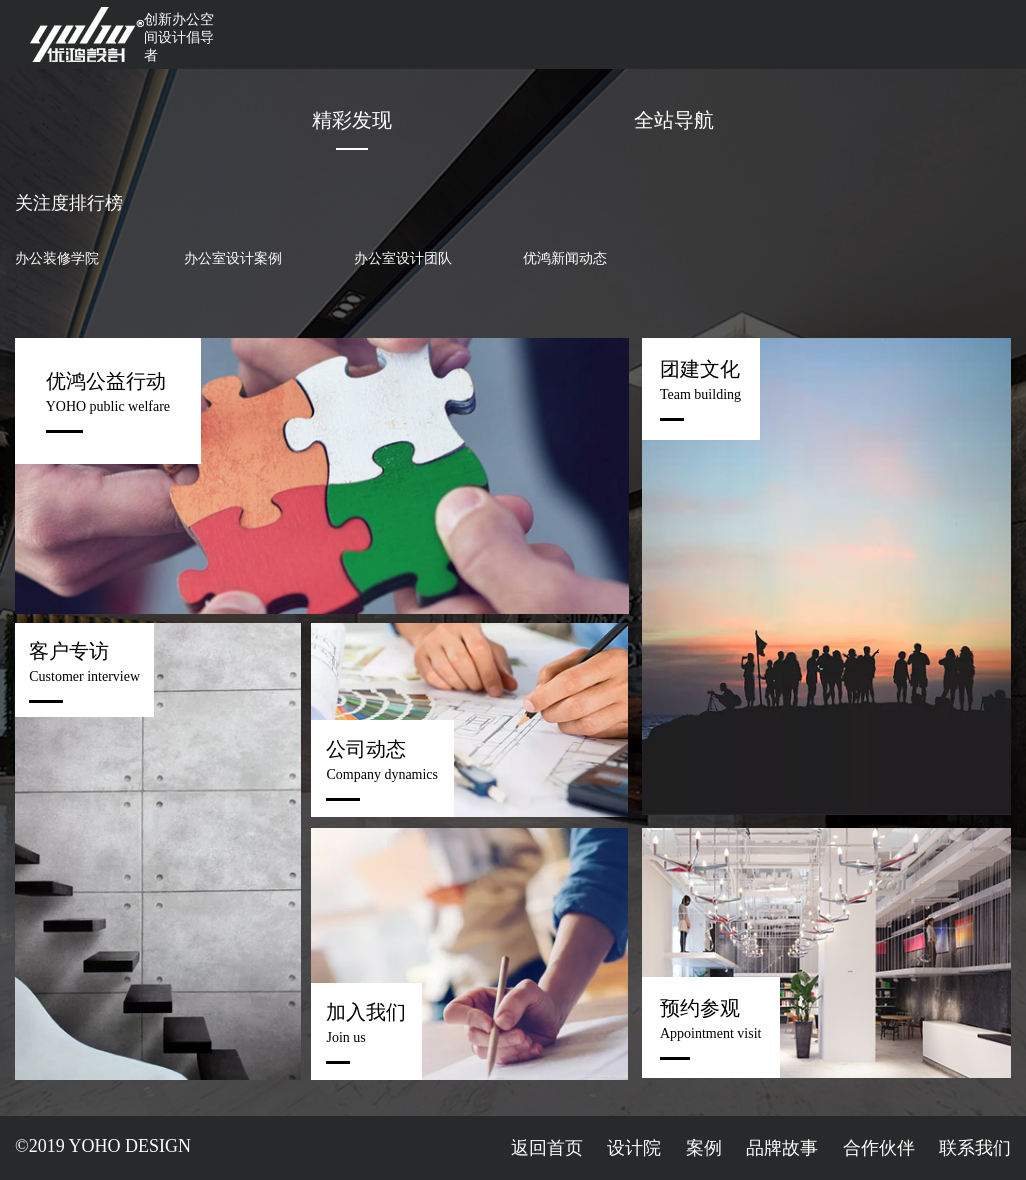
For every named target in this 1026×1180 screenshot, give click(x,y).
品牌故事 (782, 1148)
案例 (704, 1148)
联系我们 (975, 1148)
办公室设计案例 (233, 258)
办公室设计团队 (403, 258)
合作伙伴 (879, 1148)
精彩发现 (352, 120)
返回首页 (547, 1148)
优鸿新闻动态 (565, 258)
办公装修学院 (57, 258)
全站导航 (674, 120)
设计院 (634, 1148)
